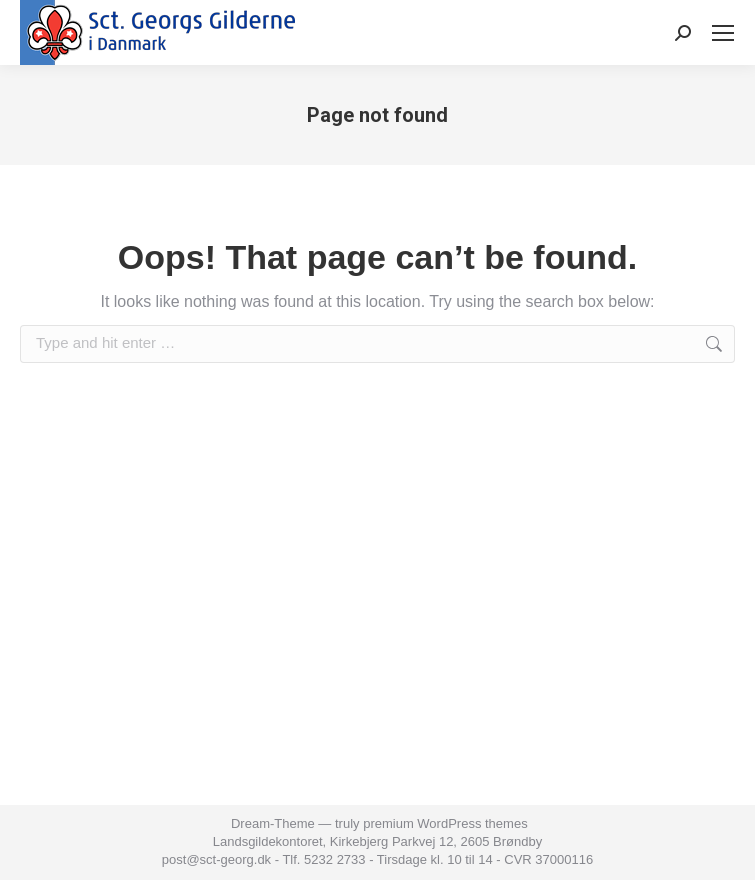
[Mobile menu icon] (723, 33)
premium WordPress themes (445, 823)
